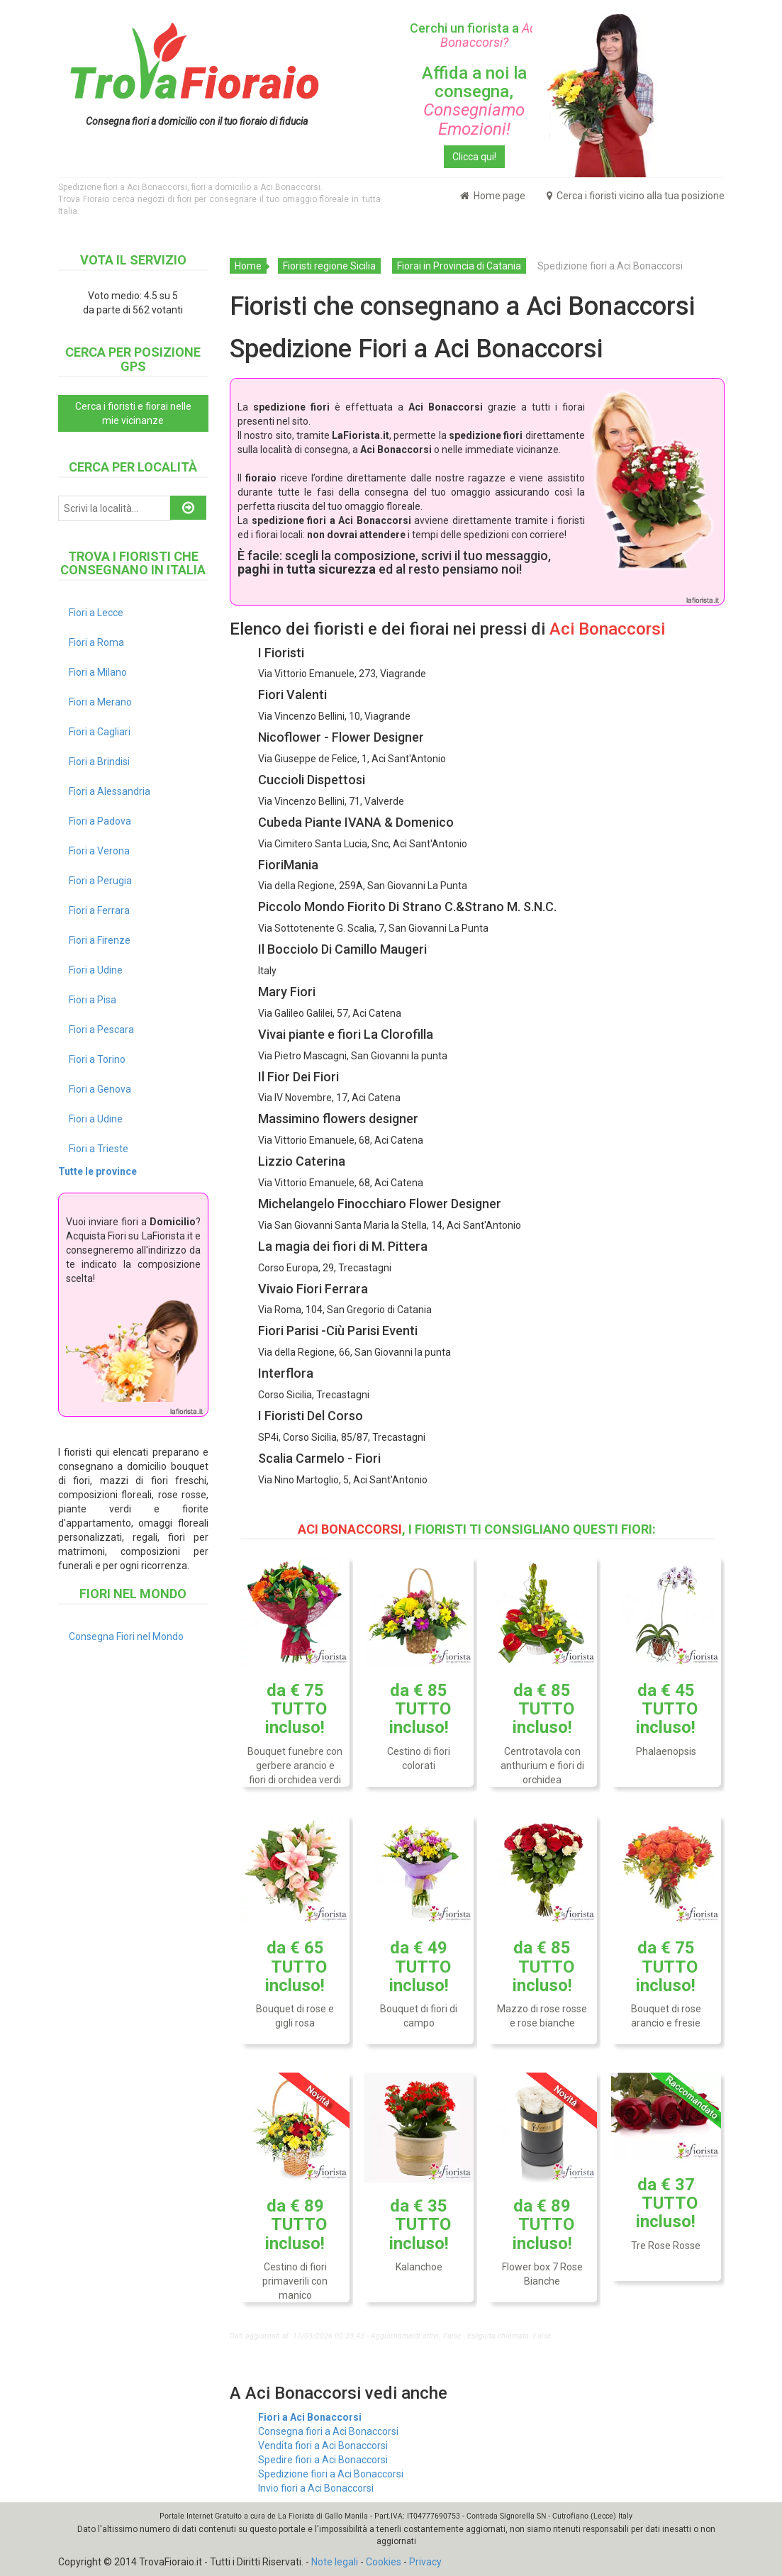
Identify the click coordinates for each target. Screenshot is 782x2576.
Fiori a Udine (96, 970)
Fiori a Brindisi (99, 761)
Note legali (334, 2561)
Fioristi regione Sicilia (329, 266)
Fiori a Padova (100, 821)
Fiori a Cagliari (99, 731)
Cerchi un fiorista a (474, 35)
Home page (492, 195)
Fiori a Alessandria (109, 791)
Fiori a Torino (97, 1059)
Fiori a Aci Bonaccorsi (310, 2417)
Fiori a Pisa (92, 999)
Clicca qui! (474, 156)
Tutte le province (97, 1171)
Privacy (425, 2561)
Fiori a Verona (99, 851)
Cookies (383, 2561)
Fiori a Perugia (100, 880)
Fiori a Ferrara (99, 910)
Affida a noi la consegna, (474, 101)
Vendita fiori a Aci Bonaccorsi (323, 2445)
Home (248, 266)
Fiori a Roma (96, 642)
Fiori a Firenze (99, 940)
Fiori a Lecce (96, 612)
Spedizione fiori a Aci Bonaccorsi (330, 2474)
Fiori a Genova (100, 1089)
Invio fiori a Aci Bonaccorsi (316, 2488)
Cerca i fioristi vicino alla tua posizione (636, 195)
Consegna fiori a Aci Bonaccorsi (328, 2431)
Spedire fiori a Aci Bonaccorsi (323, 2459)
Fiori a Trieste (98, 1148)
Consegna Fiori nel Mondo (126, 1636)
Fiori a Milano (98, 672)
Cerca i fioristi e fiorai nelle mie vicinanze (133, 413)
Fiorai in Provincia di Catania (459, 266)
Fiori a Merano (100, 702)
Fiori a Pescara (101, 1029)
